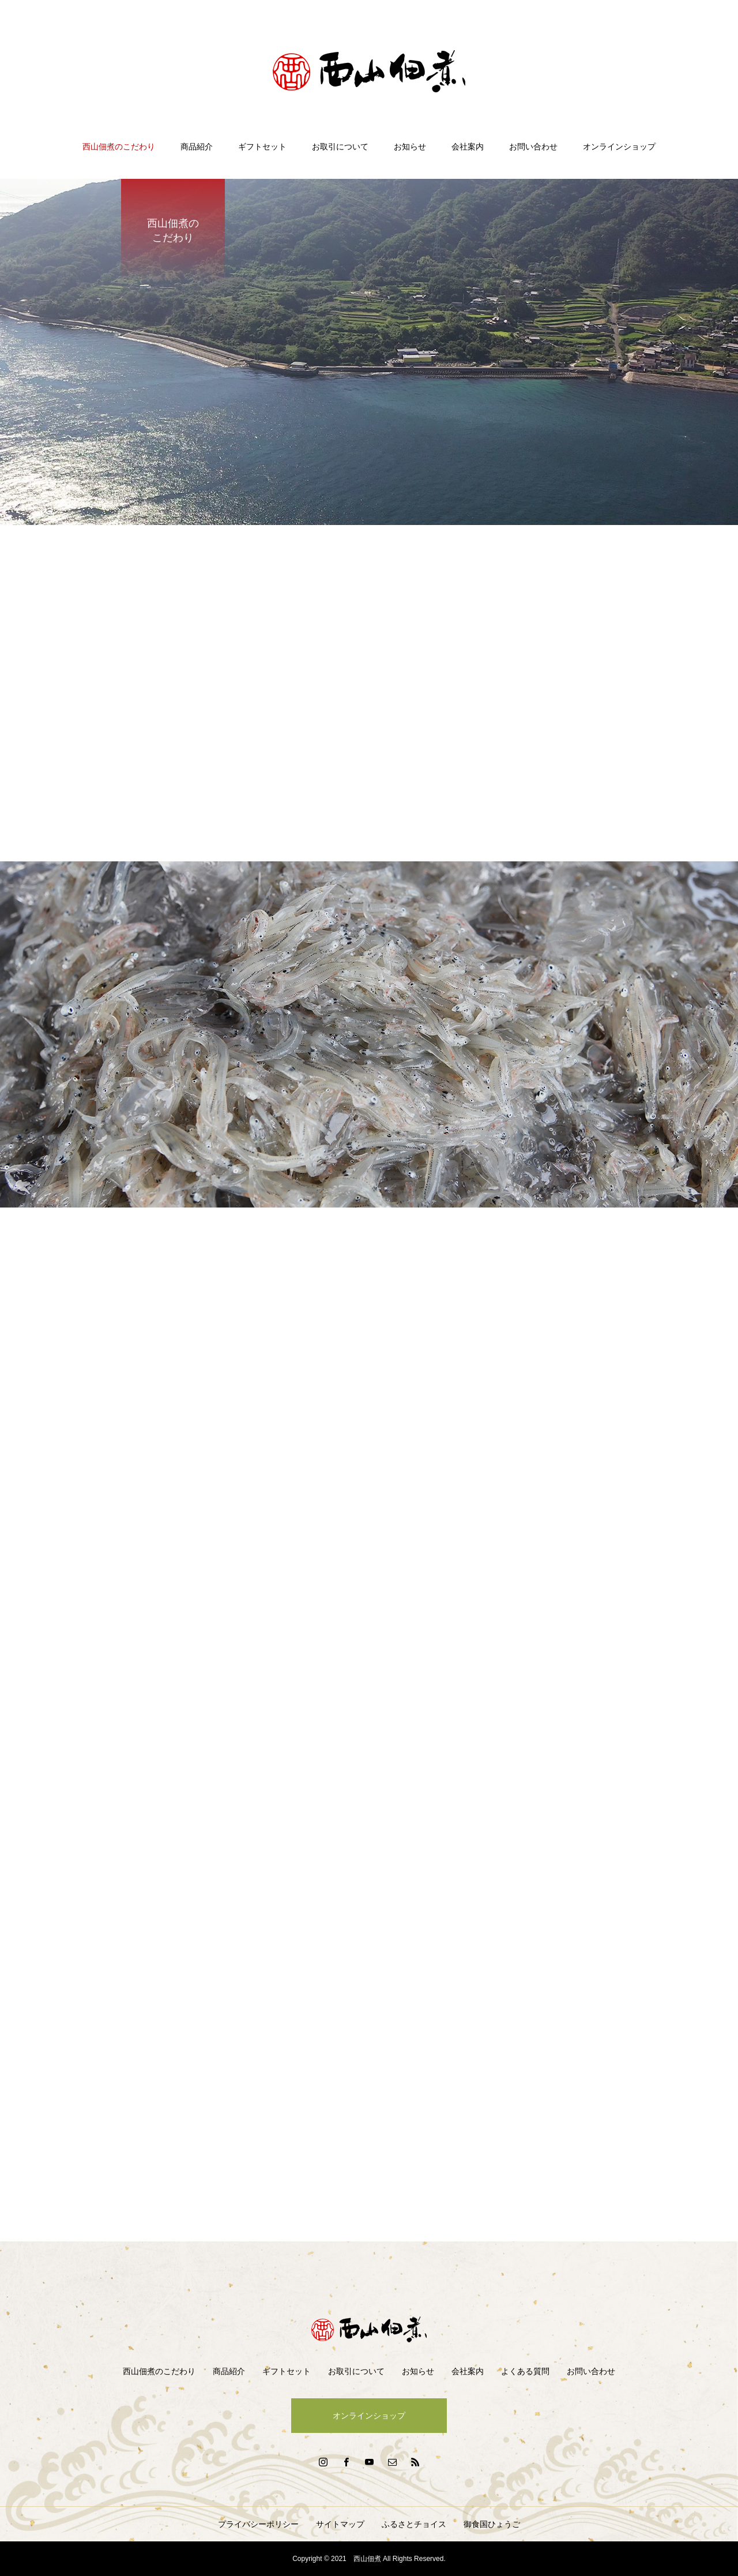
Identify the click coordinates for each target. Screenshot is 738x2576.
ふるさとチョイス (414, 2524)
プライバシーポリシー (258, 2524)
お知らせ (410, 146)
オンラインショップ (619, 146)
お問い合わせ (533, 146)
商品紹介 (196, 146)
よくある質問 (525, 2371)
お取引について (340, 146)
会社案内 (467, 146)
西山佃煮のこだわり (118, 146)
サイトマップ (340, 2524)
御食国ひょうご (492, 2524)
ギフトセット (262, 146)
